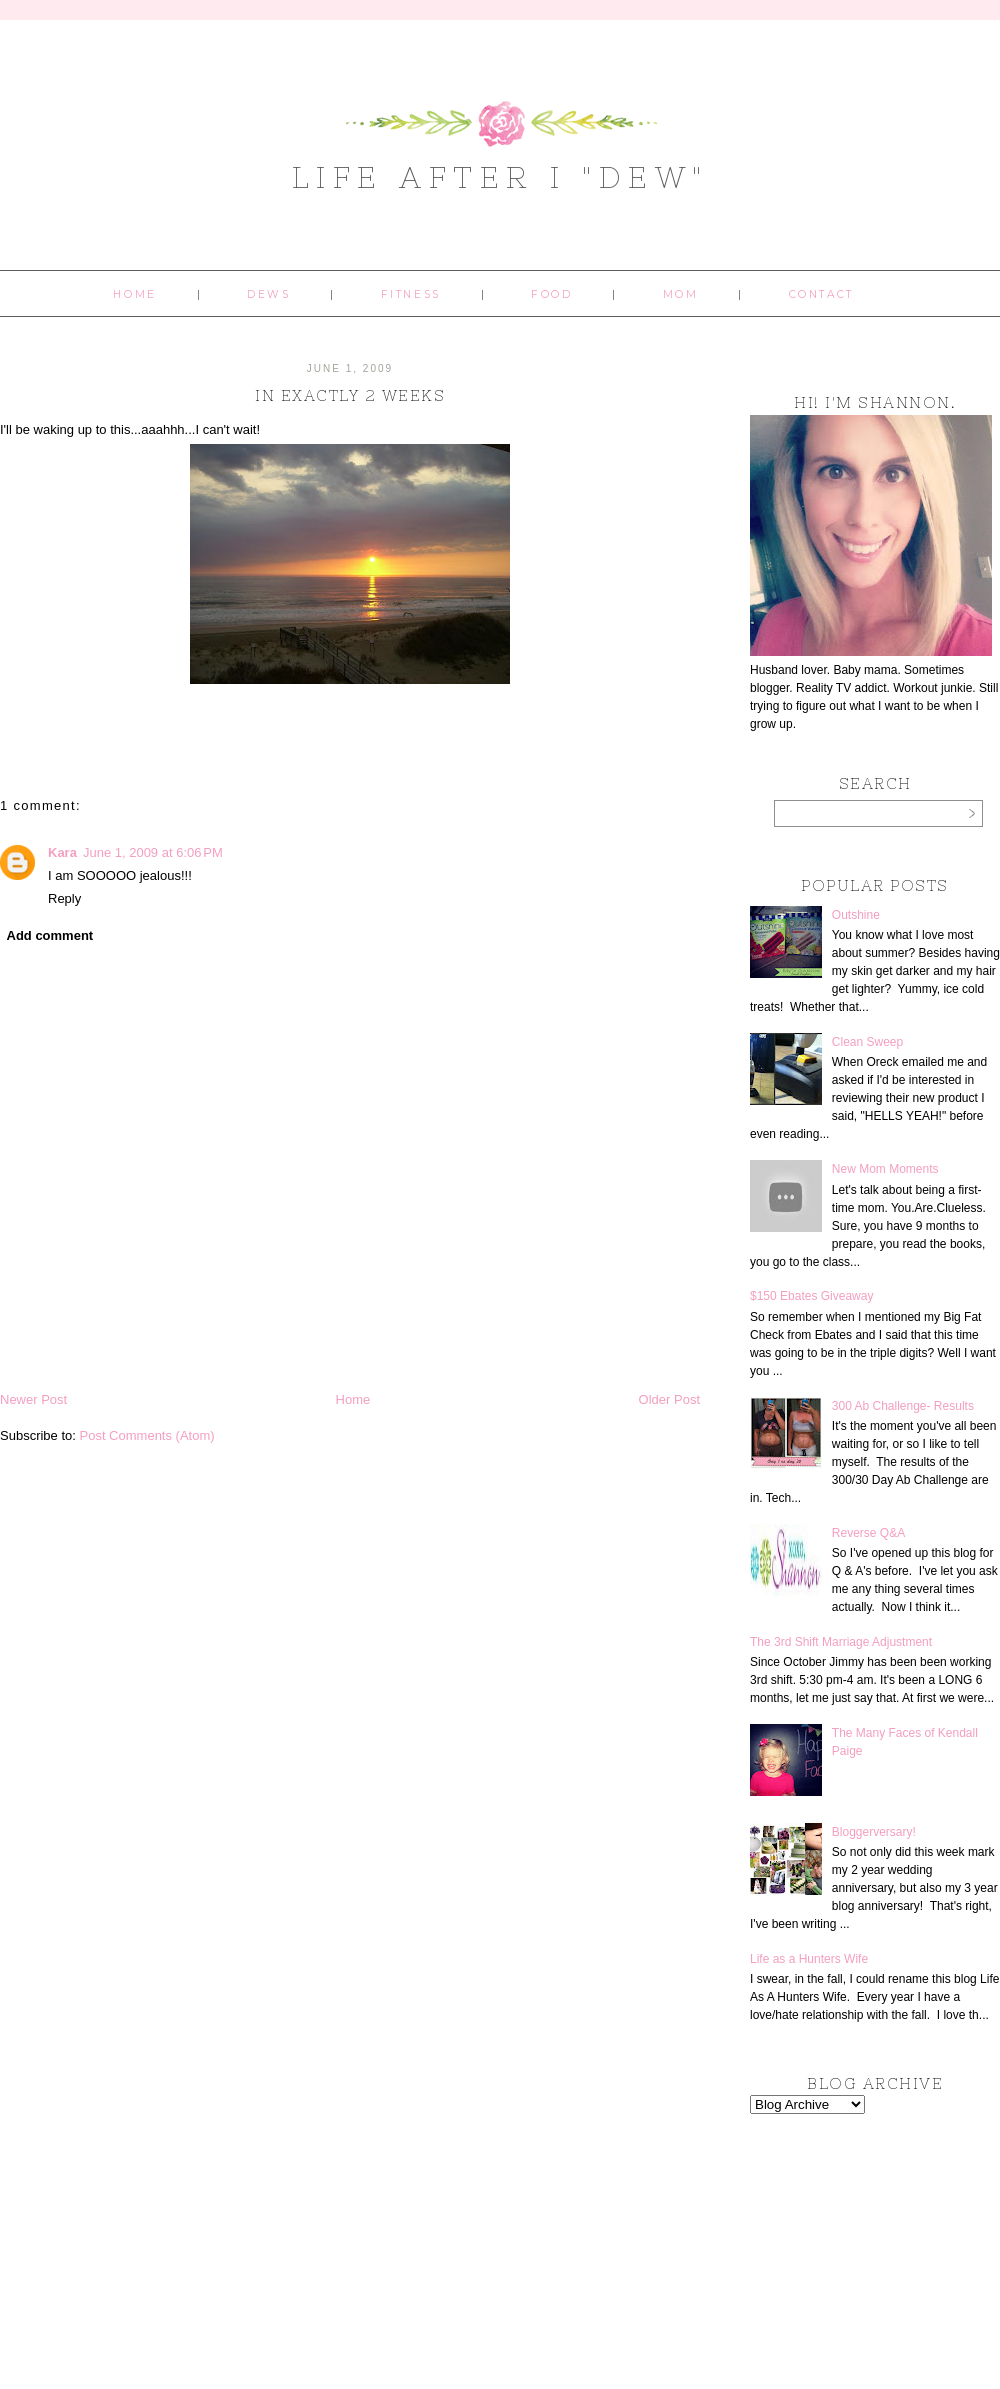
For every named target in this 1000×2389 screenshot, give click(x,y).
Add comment (50, 935)
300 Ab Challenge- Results (903, 1406)
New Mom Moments (885, 1169)
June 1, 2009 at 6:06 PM (153, 852)
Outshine (856, 915)
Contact (821, 294)
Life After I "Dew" (500, 177)
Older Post (669, 1399)
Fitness (411, 294)
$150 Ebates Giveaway (811, 1296)
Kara (62, 852)
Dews (268, 294)
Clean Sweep (867, 1042)
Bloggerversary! (874, 1832)
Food (551, 294)
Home (134, 294)
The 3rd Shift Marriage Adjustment (841, 1642)
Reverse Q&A (868, 1533)
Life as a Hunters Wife (809, 1959)
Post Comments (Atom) (147, 1435)
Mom (681, 294)
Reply (64, 898)
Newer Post (33, 1399)
